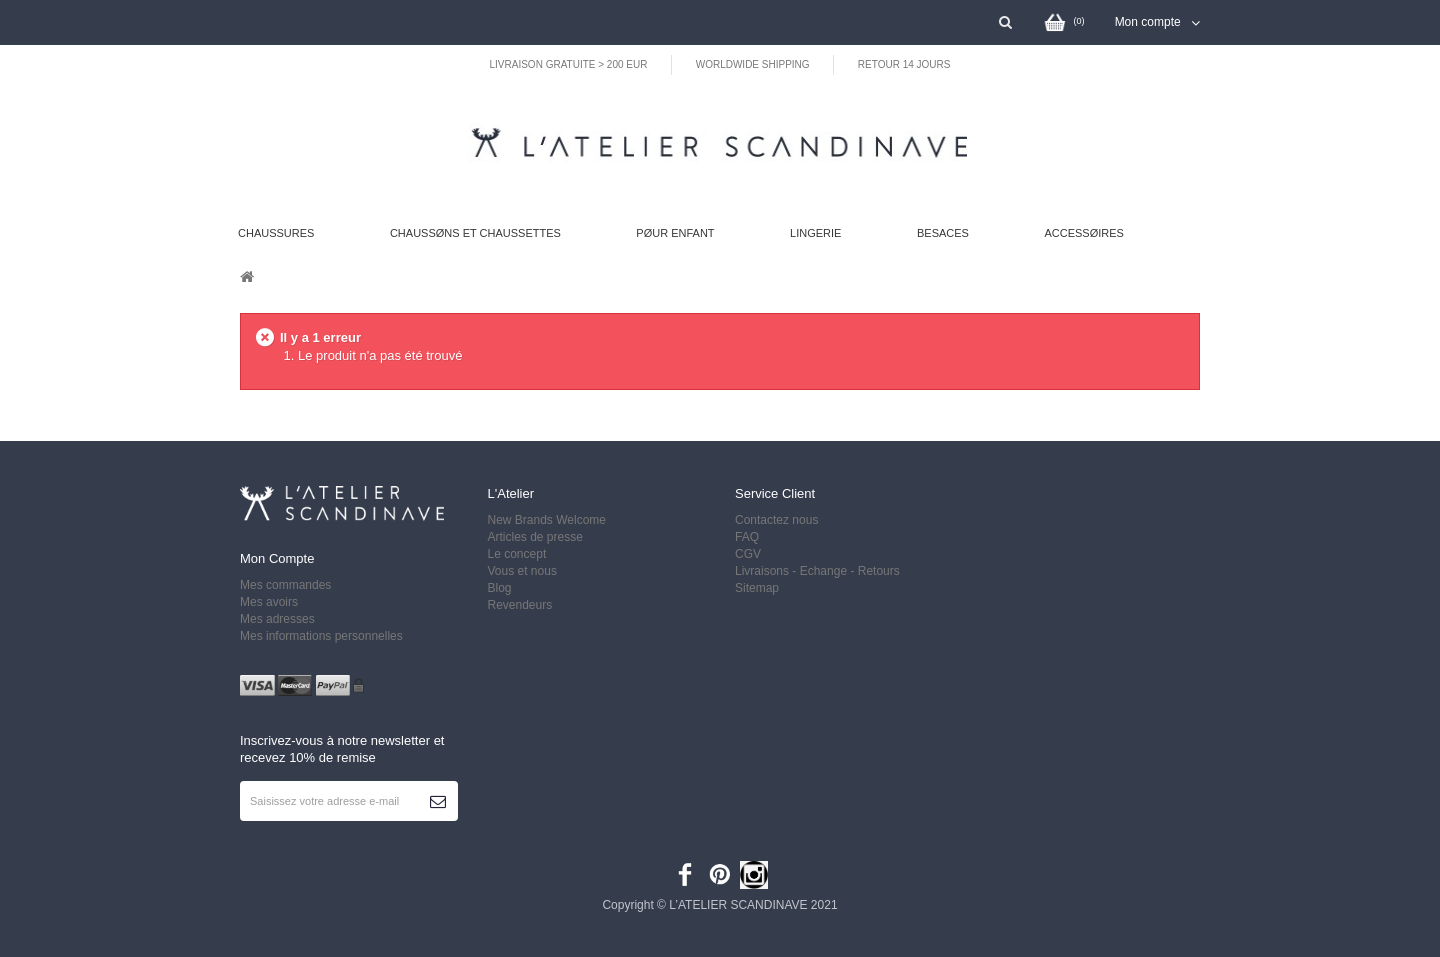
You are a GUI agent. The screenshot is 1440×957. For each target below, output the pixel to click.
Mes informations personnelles (321, 636)
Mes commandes (285, 585)
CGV (748, 554)
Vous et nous (522, 571)
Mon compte (277, 558)
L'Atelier (511, 493)
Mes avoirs (269, 602)
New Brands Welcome (547, 520)
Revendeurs (520, 605)
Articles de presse (535, 537)
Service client (775, 493)
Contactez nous (776, 520)
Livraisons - (767, 571)
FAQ (747, 537)
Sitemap (757, 588)
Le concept (517, 554)
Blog (500, 588)
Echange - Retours (851, 571)
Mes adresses (277, 619)
